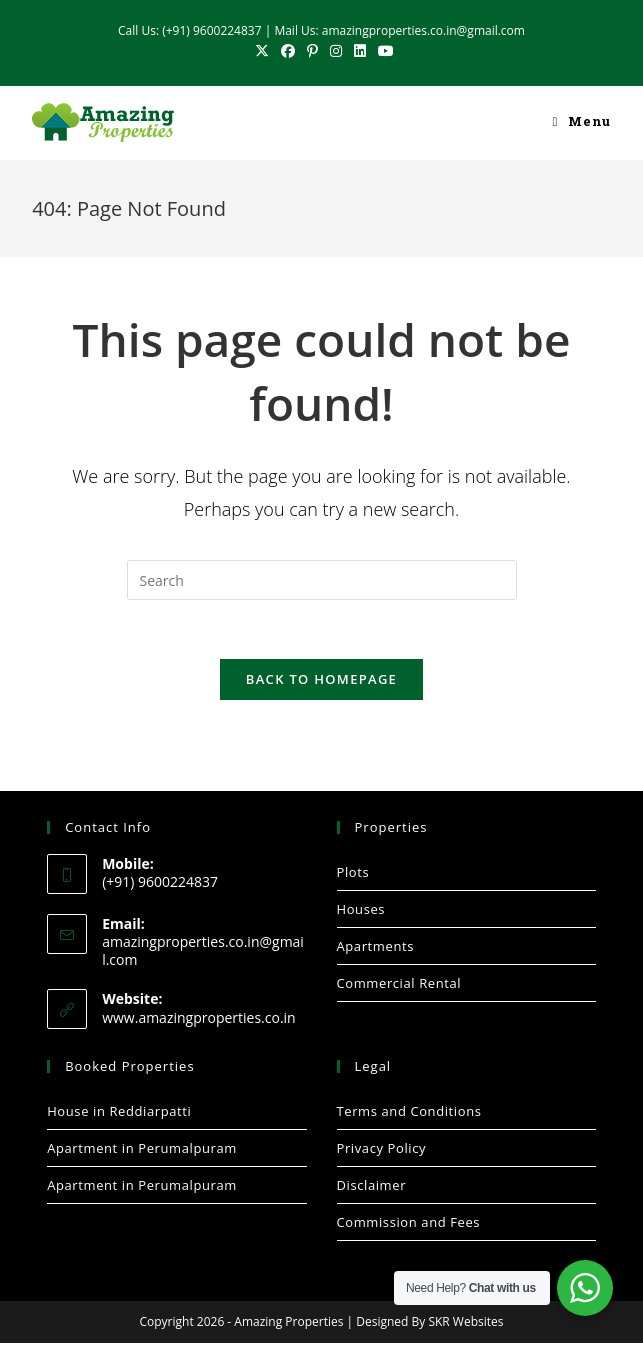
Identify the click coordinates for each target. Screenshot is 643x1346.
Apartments (375, 948)
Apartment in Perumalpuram (142, 1151)
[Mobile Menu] (581, 122)
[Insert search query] (322, 580)
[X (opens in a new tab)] (262, 51)
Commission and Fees (409, 1225)
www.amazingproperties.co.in (199, 1019)
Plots (353, 874)
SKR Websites (465, 1324)
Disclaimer (372, 1188)
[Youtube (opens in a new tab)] (383, 51)
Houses (361, 911)
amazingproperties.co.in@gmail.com (203, 953)
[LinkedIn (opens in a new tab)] (360, 51)
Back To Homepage (321, 681)
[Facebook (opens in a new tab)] (288, 51)
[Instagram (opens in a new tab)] (336, 51)
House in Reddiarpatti (119, 1114)
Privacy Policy (382, 1151)
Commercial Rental (399, 985)
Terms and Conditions (409, 1114)
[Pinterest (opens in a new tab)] (312, 51)
